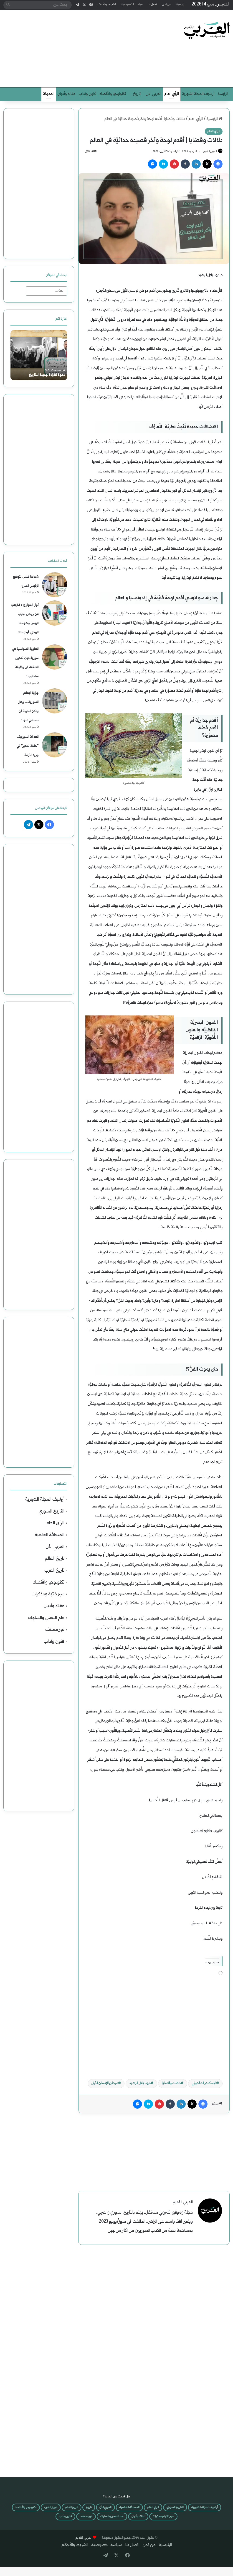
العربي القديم (208, 152)
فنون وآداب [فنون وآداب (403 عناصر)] (116, 2530)
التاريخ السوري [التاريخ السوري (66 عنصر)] (159, 2509)
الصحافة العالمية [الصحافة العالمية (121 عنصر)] (100, 2509)
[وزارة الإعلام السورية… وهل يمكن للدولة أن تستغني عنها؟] (54, 700)
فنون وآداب (87, 94)
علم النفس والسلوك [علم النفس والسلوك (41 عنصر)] (63, 2520)
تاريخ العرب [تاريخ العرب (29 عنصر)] (204, 2520)
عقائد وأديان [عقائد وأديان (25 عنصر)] (99, 2520)
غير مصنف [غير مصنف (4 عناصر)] (29, 2520)
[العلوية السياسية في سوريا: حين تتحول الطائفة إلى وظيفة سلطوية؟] (54, 656)
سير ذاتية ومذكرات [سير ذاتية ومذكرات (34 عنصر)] (133, 2520)
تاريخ (137, 94)
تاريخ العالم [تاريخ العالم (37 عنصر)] (26, 2509)
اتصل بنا (152, 4)
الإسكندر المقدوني (204, 2083)
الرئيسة (223, 94)
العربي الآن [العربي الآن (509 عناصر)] (69, 2509)
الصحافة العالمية (49, 1535)
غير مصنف (54, 1630)
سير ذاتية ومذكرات (48, 1594)
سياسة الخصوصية (132, 4)
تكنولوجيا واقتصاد (112, 94)
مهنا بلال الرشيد (140, 2083)
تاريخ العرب (54, 1570)
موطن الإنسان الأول (104, 2083)
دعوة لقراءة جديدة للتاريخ (46, 375)
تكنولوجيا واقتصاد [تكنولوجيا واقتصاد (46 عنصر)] (171, 2520)
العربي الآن (153, 94)
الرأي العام (171, 94)
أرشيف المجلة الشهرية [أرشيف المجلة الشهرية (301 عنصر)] (198, 2509)
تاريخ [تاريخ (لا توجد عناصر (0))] (48, 2509)
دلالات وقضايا (171, 2083)
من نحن (167, 4)
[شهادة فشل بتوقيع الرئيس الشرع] (54, 584)
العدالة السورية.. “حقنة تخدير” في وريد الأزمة (28, 746)
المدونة (48, 94)
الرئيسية (181, 4)
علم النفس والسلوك (46, 1618)
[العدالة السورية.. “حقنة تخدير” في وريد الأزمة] (54, 744)
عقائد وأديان (66, 94)
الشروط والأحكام (106, 4)
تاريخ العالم (54, 1559)
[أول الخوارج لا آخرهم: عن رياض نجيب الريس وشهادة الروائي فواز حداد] (54, 612)
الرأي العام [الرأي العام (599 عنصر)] (131, 2509)
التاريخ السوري (51, 1511)
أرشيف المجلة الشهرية (198, 94)
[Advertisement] (76, 47)
